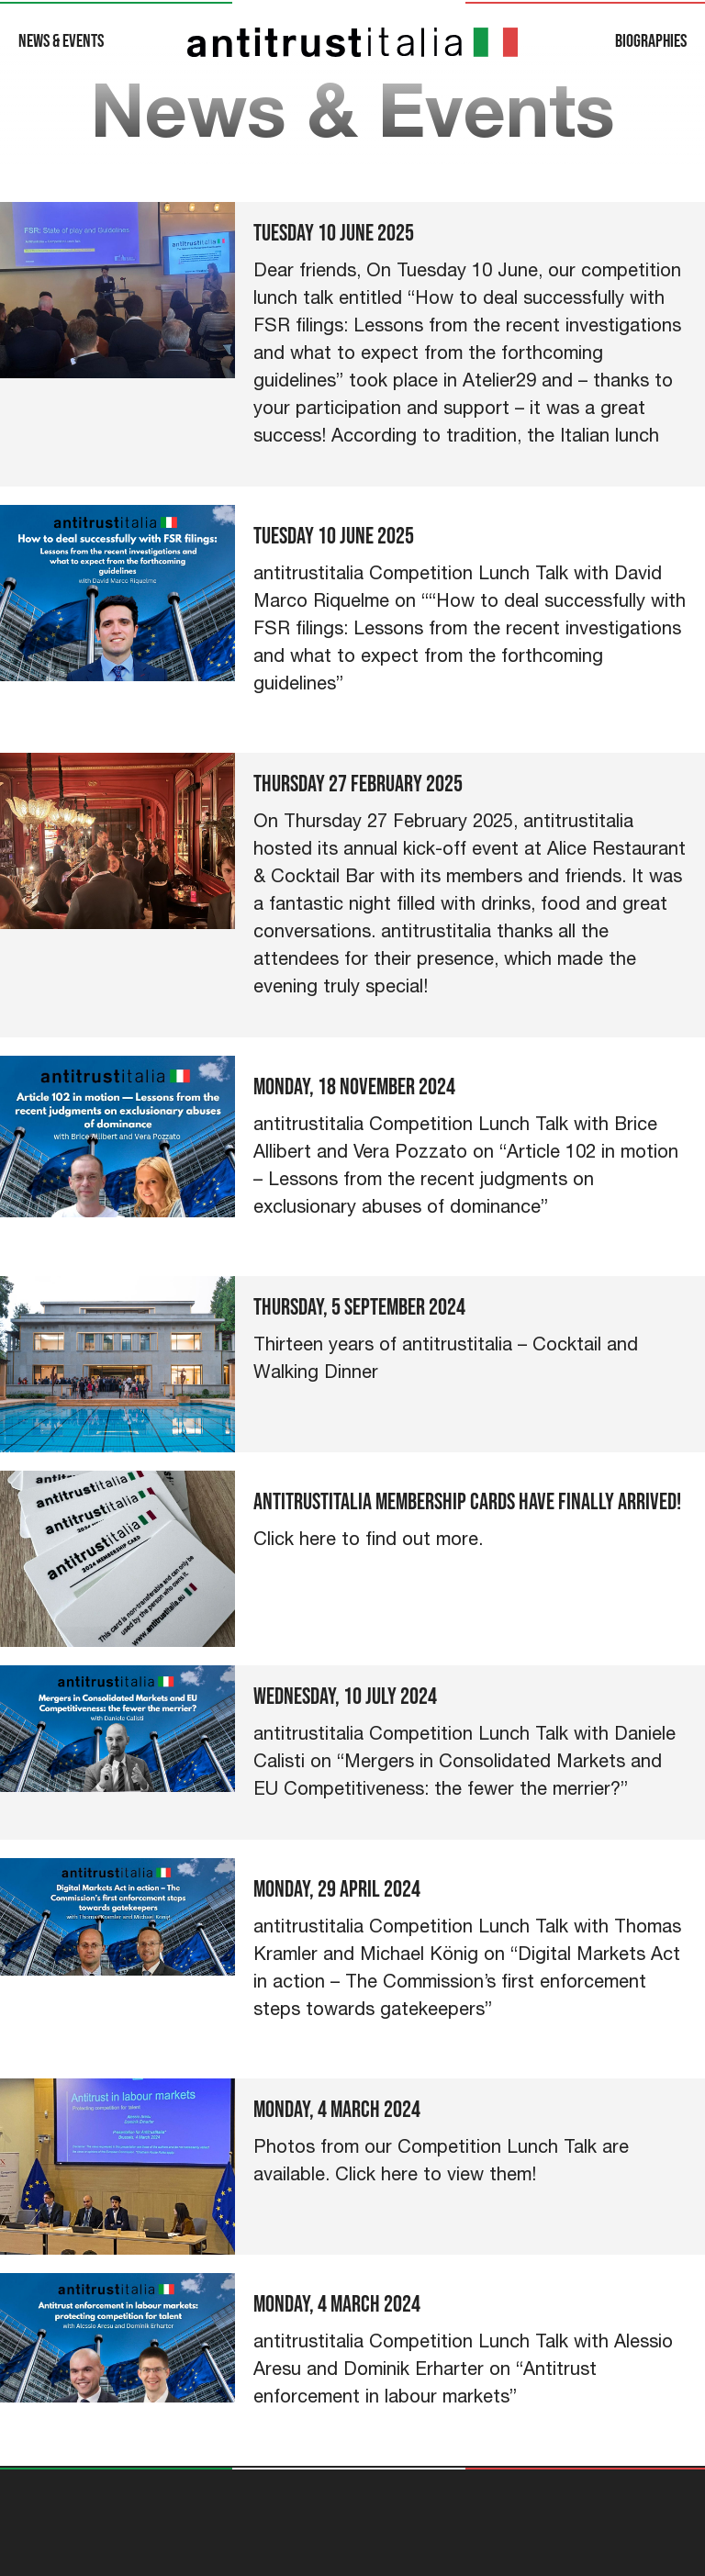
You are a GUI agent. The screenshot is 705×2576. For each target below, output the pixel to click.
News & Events (61, 41)
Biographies (651, 41)
